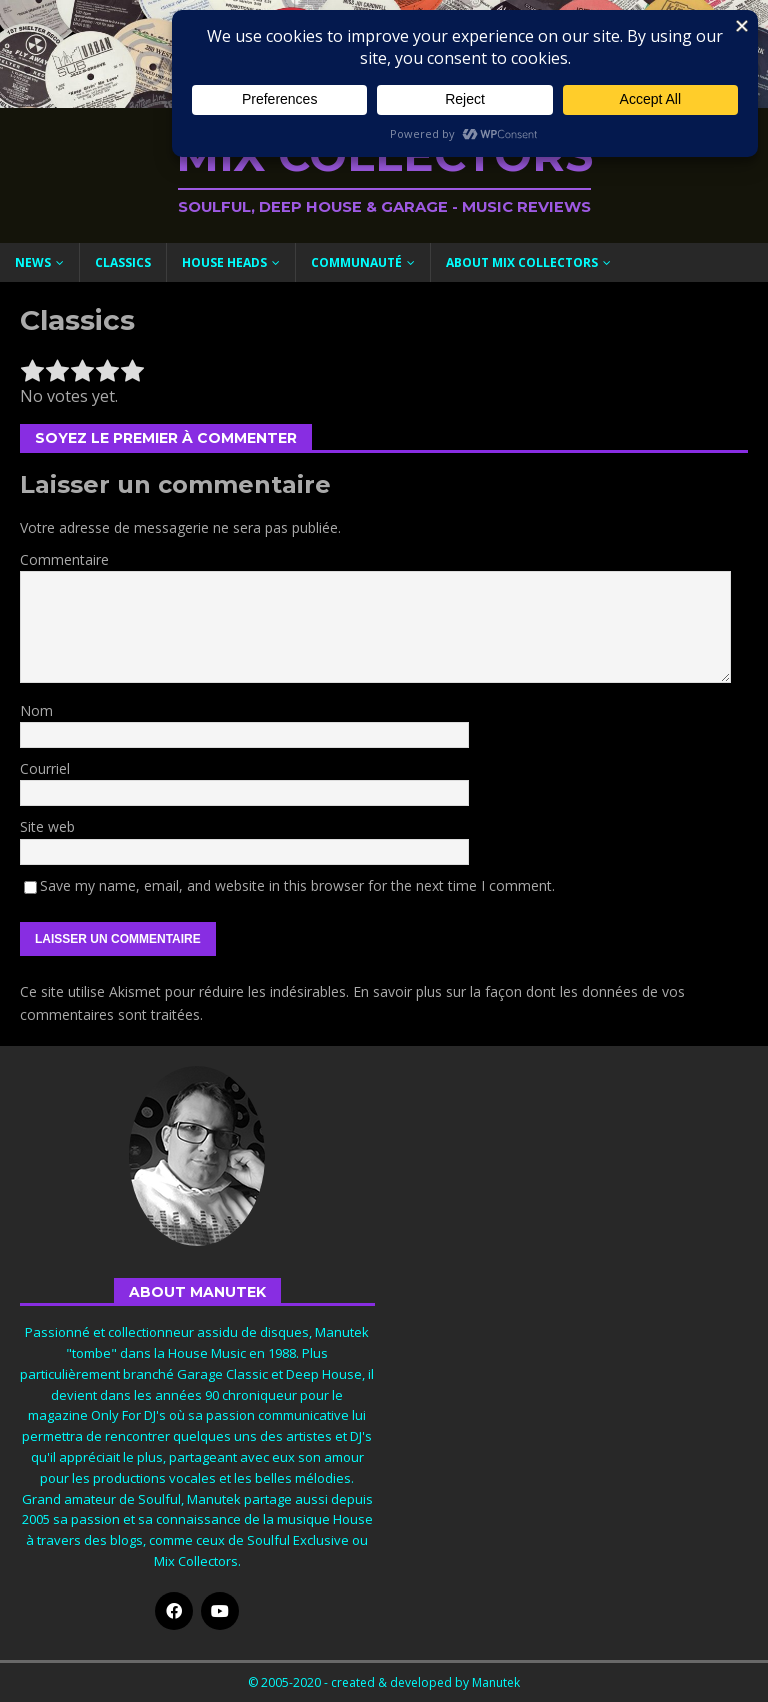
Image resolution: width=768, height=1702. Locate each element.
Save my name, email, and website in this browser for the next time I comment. (297, 885)
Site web (47, 826)
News (33, 262)
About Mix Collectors (522, 262)
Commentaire (64, 559)
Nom (36, 710)
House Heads (224, 262)
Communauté (356, 262)
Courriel (45, 768)
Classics (123, 262)
